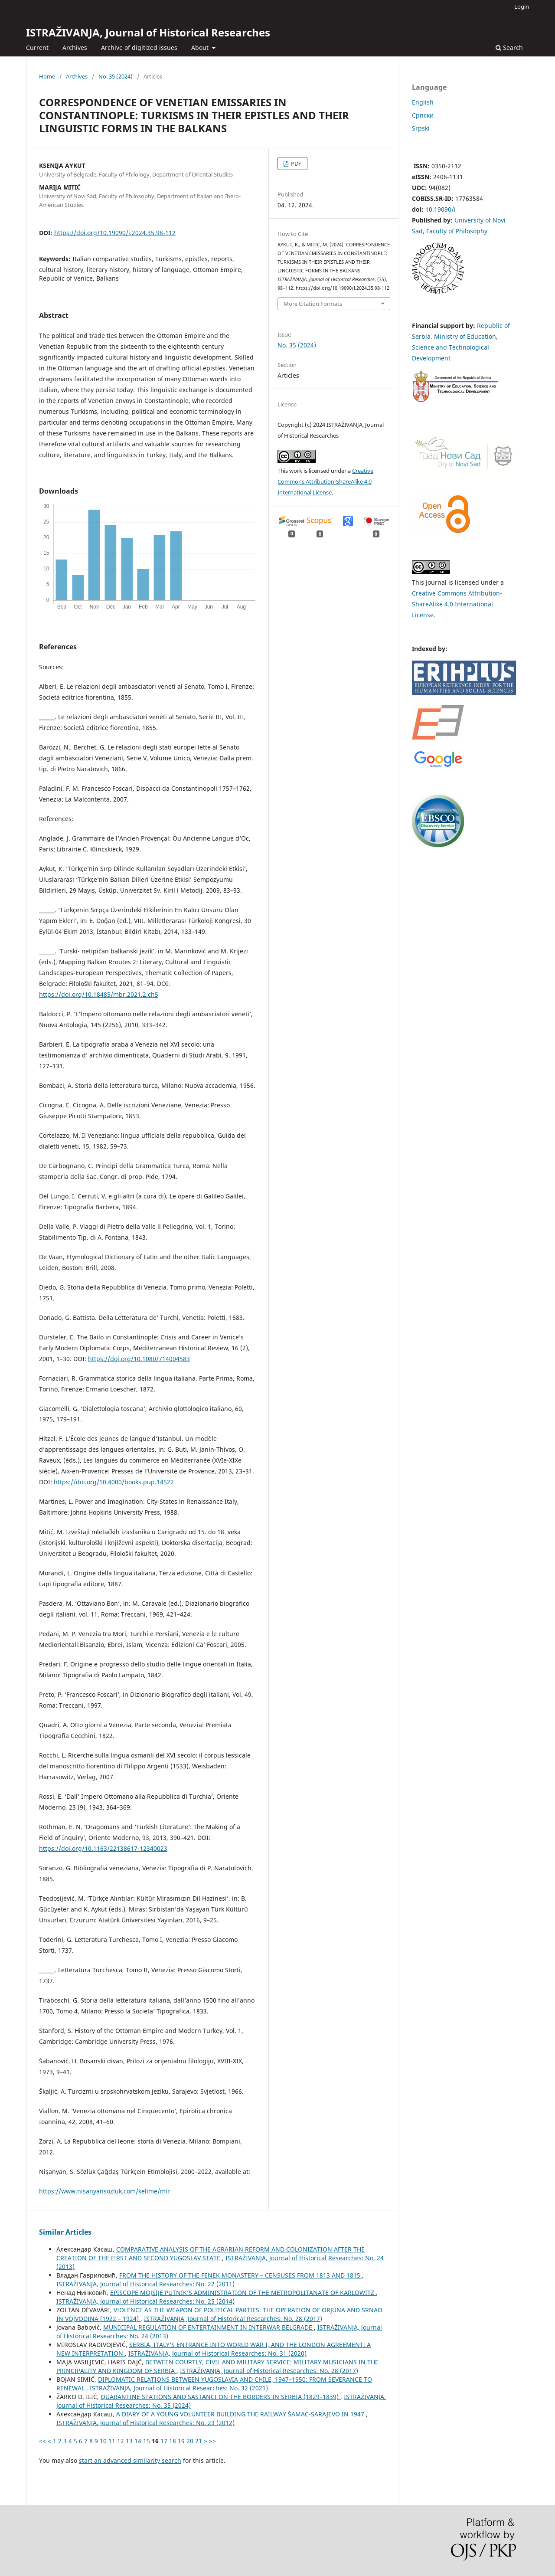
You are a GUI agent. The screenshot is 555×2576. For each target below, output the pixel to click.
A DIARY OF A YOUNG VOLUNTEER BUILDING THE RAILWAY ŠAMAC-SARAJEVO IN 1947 (241, 2414)
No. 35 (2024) (115, 76)
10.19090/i (440, 209)
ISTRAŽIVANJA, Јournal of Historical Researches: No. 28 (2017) (233, 2318)
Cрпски (423, 115)
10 (103, 2441)
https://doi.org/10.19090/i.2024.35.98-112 (115, 233)
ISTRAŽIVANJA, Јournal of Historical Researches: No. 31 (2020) (217, 2353)
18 (172, 2441)
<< (42, 2441)
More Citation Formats (313, 304)
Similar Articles (65, 2232)
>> (212, 2441)
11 (111, 2441)
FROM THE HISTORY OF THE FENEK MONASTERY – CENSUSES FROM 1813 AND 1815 (240, 2275)
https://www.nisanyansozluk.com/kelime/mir (104, 2191)
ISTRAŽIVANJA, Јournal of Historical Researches (148, 32)
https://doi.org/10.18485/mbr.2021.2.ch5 (98, 994)
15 (146, 2441)
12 (120, 2441)
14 (137, 2441)
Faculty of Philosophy (456, 231)
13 (129, 2441)
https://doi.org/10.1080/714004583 (139, 1359)
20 (189, 2441)
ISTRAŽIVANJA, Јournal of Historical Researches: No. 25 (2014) (145, 2301)
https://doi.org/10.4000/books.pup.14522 (114, 1482)
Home (47, 76)
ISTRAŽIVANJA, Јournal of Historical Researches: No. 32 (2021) (179, 2388)
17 (163, 2441)
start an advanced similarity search (130, 2460)
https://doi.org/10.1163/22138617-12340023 (103, 1848)
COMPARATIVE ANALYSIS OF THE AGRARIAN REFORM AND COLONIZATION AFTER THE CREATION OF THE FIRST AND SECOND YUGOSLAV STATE (210, 2253)
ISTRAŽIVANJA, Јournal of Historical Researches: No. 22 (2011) (145, 2284)
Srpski (421, 128)
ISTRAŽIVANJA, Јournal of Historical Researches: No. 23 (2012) (145, 2423)
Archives (74, 47)
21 (198, 2441)
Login (521, 6)
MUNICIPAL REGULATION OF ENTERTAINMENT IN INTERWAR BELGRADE (208, 2327)
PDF (295, 163)
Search (509, 47)
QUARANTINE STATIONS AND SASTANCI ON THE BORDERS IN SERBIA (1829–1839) (220, 2397)
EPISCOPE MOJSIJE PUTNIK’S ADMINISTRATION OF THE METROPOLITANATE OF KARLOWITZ (243, 2292)
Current (37, 47)
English (423, 102)
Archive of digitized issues (139, 47)
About (200, 47)
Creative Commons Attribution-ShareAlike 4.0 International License (325, 481)
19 (181, 2441)
